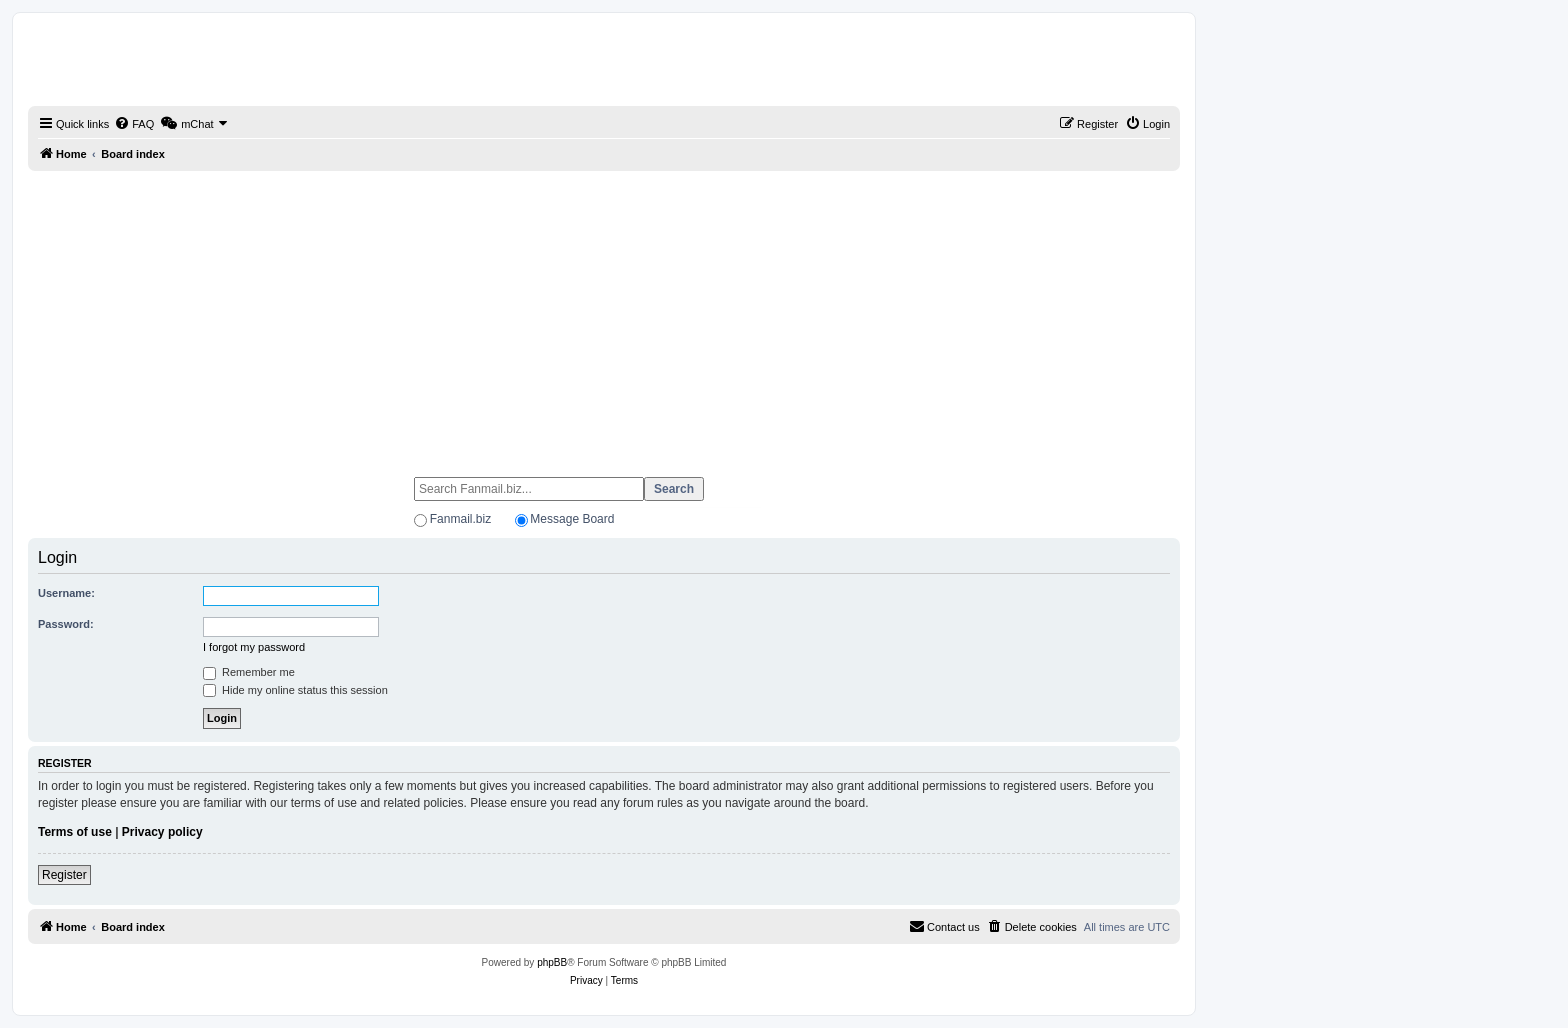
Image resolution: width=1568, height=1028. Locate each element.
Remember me (249, 672)
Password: (66, 624)
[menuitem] (134, 124)
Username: (66, 593)
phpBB (552, 962)
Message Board (572, 519)
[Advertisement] (604, 315)
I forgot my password (254, 647)
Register (64, 875)
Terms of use (75, 832)
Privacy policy (162, 832)
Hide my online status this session (295, 690)
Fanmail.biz (460, 519)
